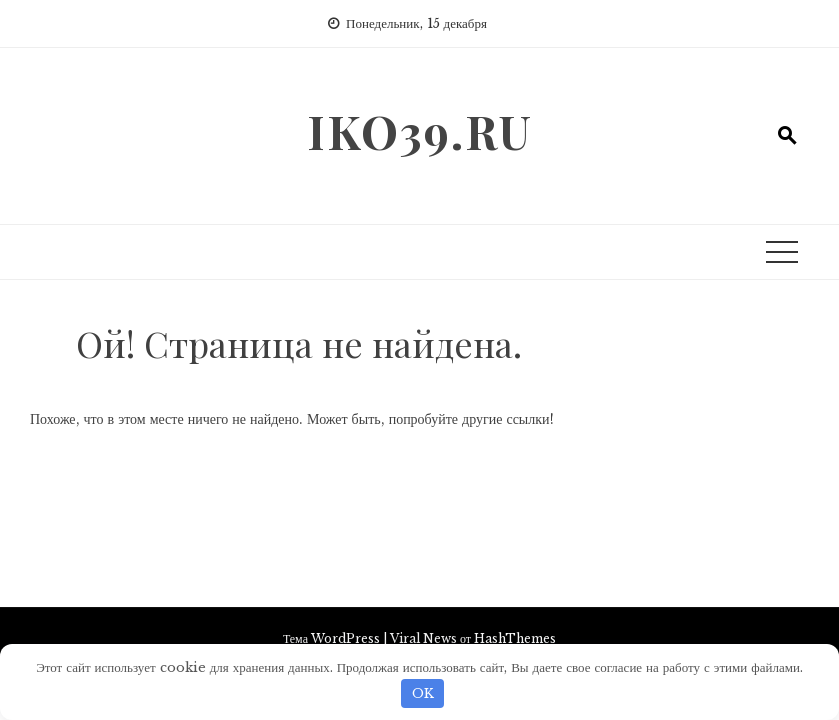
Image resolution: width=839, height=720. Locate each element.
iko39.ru (420, 131)
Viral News (423, 638)
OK (423, 693)
